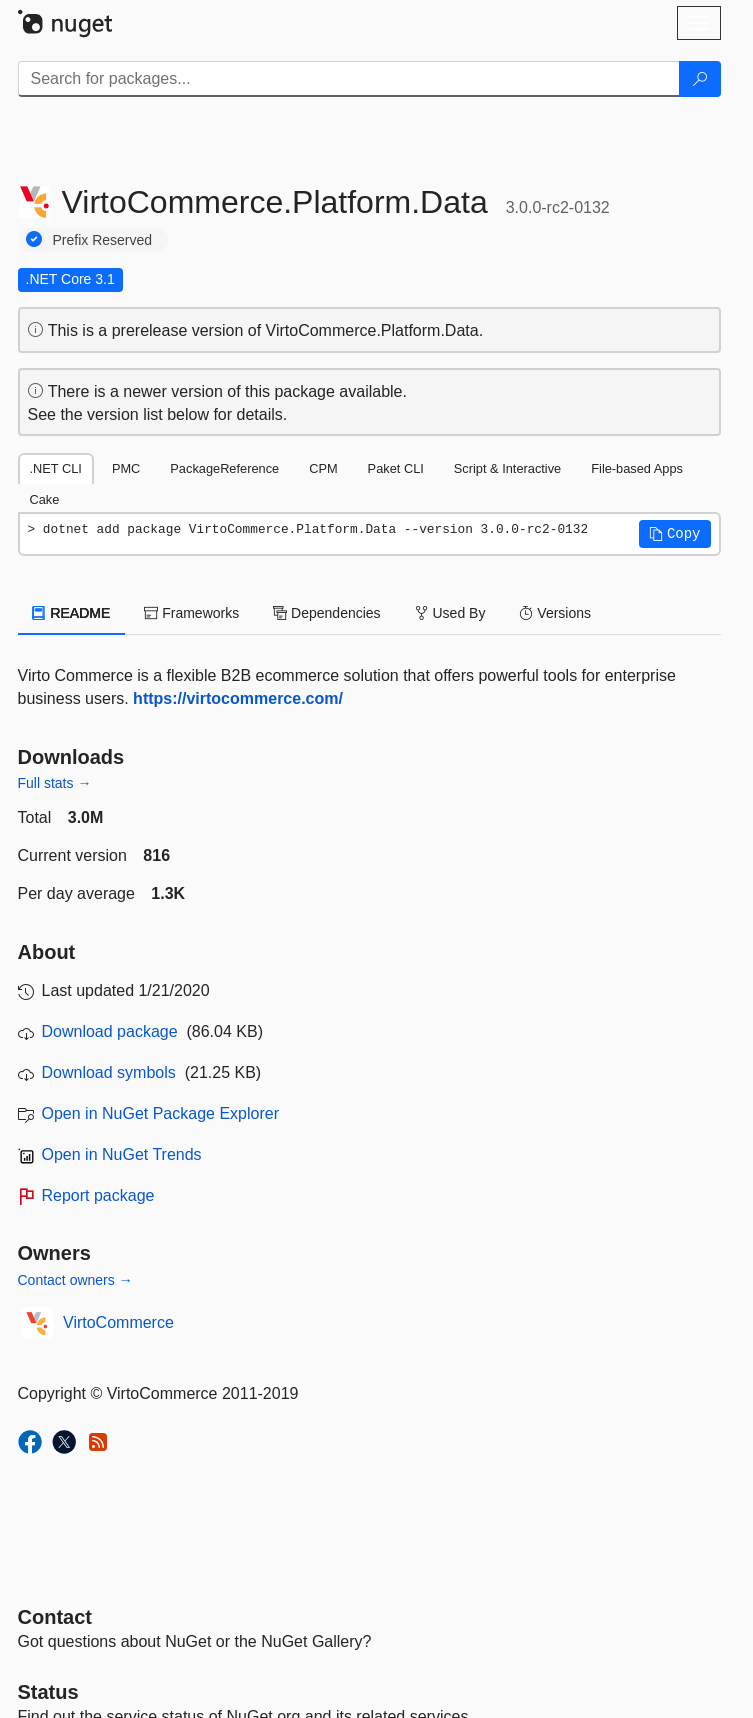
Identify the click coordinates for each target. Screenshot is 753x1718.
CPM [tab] (323, 468)
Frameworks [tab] (191, 613)
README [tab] (72, 613)
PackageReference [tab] (224, 468)
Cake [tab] (45, 499)
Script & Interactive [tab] (507, 468)
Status (48, 1692)
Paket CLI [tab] (396, 468)
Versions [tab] (555, 613)
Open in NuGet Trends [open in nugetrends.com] (122, 1154)
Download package (110, 1031)
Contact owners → (75, 1280)
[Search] (700, 79)
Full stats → (55, 783)
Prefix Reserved (103, 240)
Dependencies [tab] (326, 613)
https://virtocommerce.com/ (238, 698)
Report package (98, 1195)
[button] (675, 534)
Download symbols (109, 1072)
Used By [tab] (450, 613)
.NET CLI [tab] (56, 468)
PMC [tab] (126, 468)
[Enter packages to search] (349, 79)
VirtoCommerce (118, 1322)
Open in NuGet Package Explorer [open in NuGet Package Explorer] (160, 1113)
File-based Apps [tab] (637, 468)
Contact (55, 1617)
